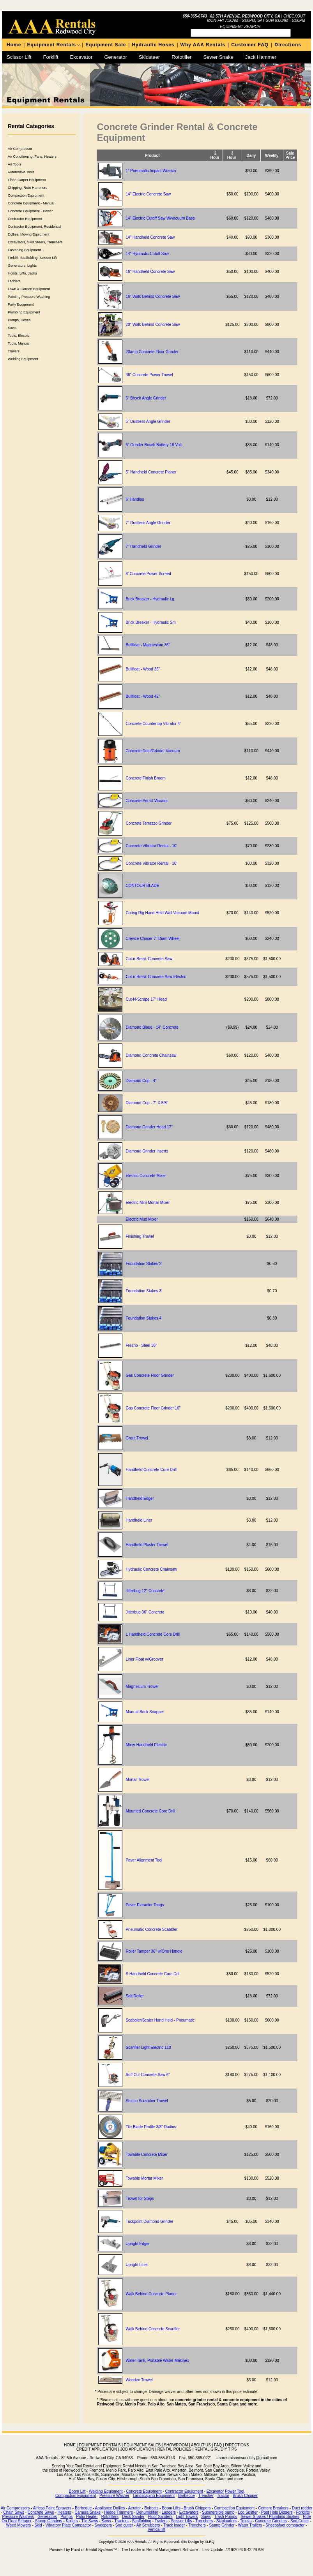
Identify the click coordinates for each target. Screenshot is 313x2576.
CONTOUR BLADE (142, 885)
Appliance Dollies (110, 2508)
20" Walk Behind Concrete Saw (153, 324)
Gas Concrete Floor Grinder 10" (153, 1408)
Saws (12, 328)
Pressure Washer (114, 2495)
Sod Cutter (299, 2521)
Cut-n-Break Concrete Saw (149, 959)
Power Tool (234, 2491)
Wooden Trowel (139, 2380)
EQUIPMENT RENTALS (99, 2445)
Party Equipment (21, 304)
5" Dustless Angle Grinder (148, 421)
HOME (70, 2445)
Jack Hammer (260, 57)
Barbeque (83, 2508)
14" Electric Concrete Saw (148, 194)
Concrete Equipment (143, 2491)
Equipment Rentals (51, 45)
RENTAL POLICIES (174, 2449)
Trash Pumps (225, 2516)
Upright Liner (137, 2265)
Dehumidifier (147, 2512)
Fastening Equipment (24, 250)
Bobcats (151, 2508)
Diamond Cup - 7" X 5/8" (147, 1103)
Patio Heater (87, 2516)
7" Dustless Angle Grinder (148, 523)
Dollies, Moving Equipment (29, 234)
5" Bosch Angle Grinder (146, 398)
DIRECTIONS (237, 2445)
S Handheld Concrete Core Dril (152, 1974)
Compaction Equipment (26, 195)
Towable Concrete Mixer (146, 2154)
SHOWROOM (176, 2445)
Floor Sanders (160, 2516)
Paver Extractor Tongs (145, 1905)
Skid (38, 2525)
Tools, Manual (19, 343)
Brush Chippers (197, 2508)
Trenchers (204, 2521)
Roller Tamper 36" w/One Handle (154, 1951)
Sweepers (103, 2525)
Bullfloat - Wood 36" (143, 669)
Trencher (206, 2495)
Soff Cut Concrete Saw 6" (148, 2075)
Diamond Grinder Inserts (147, 1151)
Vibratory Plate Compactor (68, 2525)
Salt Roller (134, 1996)
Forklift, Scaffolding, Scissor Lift (32, 258)
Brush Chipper (245, 2495)
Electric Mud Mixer (141, 1219)
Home (14, 45)
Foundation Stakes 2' (144, 1264)
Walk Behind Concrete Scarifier (153, 2329)
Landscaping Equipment (154, 2495)
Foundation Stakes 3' (144, 1291)
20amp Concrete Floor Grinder (152, 352)
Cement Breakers (273, 2508)
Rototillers (109, 2516)
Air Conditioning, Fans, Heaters (32, 156)
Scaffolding (141, 2521)
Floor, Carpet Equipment (27, 180)
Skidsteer (149, 57)
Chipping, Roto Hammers (27, 188)
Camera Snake (87, 2512)
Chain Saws (14, 2512)
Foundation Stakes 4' (144, 1318)
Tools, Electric (19, 336)
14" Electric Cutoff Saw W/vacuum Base (160, 218)
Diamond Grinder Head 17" (149, 1127)
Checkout (294, 16)
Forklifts (302, 2512)
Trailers (13, 351)
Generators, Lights (22, 265)
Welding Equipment (23, 359)
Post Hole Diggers (277, 2512)
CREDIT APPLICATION (96, 2449)
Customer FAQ (250, 45)
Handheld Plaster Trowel (147, 1545)
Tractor (223, 2495)
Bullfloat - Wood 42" (143, 696)
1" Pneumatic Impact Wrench (151, 171)
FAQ (218, 2445)
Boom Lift (77, 2491)
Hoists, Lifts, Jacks (22, 273)
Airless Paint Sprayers (52, 2508)
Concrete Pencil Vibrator (147, 801)
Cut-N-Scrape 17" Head (146, 999)
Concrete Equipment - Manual (31, 203)
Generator (115, 57)
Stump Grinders (48, 2521)
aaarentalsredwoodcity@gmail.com (246, 2458)
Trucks (246, 2521)
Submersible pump (218, 2512)
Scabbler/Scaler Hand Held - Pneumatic (160, 2020)
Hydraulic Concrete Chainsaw (151, 1569)
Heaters (64, 2512)
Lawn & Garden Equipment (29, 289)
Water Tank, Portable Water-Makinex (157, 2360)
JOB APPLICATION (137, 2449)
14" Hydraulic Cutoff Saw (147, 254)
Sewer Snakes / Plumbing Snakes (269, 2516)
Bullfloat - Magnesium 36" (148, 645)
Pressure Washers (18, 2516)
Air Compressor (20, 149)
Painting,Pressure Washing (29, 297)
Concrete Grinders (271, 2521)
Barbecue (186, 2495)
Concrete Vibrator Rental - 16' (151, 863)
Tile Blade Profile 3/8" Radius (151, 2127)
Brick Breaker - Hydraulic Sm (150, 622)
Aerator (134, 2508)
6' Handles (135, 499)
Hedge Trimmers (118, 2512)
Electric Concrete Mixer (146, 1176)
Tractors (122, 2521)
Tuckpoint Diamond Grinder (149, 2221)
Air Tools (14, 164)
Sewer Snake (218, 57)
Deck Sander (133, 2516)
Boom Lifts (171, 2508)
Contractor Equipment (25, 219)
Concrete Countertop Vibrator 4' (153, 723)
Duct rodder (302, 2508)
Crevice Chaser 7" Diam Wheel (152, 938)
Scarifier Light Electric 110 (148, 2047)
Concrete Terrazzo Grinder (149, 823)
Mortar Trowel (137, 1779)
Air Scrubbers (148, 2525)
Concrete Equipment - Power (30, 211)
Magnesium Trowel (142, 1686)
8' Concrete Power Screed (148, 574)
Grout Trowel (137, 1438)
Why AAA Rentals (202, 45)
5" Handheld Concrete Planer (151, 472)
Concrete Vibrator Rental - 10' (151, 846)
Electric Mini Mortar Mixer (148, 1202)
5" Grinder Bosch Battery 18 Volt (154, 445)
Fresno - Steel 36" (141, 1345)
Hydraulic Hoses (153, 45)
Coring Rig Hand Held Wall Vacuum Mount (162, 913)
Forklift (50, 57)
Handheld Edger (140, 1498)
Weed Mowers (18, 2525)
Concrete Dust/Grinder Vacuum (153, 751)
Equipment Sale (105, 45)
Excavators (188, 2512)
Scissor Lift (19, 57)
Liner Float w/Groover (144, 1659)
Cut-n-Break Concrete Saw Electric (156, 977)
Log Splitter (248, 2512)
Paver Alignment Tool (144, 1860)
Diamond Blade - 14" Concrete (152, 1027)
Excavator (81, 57)
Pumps (66, 2516)
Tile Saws (89, 2521)
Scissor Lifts (181, 2521)
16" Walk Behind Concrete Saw (153, 296)
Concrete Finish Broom (145, 778)
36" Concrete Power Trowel (149, 375)
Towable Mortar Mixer (144, 2178)
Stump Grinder (222, 2525)
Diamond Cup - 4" (141, 1081)
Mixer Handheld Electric (146, 1745)
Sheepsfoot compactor (284, 2525)
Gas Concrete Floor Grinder (149, 1375)
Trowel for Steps (140, 2198)
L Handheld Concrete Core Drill (153, 1634)
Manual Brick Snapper (145, 1712)
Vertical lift (157, 2529)
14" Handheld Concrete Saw (150, 237)
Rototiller (181, 57)
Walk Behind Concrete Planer (151, 2294)
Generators (47, 2516)
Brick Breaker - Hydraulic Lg (150, 599)
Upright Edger (138, 2244)
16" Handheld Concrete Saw (150, 271)
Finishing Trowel (140, 1236)
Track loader (174, 2525)
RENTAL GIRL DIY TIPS (216, 2449)
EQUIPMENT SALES (142, 2445)
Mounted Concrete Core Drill (150, 1811)
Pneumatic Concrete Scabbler (151, 1929)
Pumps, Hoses (19, 320)
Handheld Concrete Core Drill (151, 1469)
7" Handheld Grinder (143, 546)
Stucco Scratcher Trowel (147, 2101)
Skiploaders (226, 2521)
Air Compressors (15, 2508)
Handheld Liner (139, 1520)
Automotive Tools (21, 172)
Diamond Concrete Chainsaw (151, 1055)
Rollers (72, 2521)
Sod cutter (124, 2525)
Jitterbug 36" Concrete (145, 1612)
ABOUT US (201, 2445)
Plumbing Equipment (24, 312)
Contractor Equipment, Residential (34, 227)
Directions (287, 45)
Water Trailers (250, 2525)
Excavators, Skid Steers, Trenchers (35, 242)
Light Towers (187, 2516)
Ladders (14, 281)
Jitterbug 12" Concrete (145, 1591)
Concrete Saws (41, 2512)
